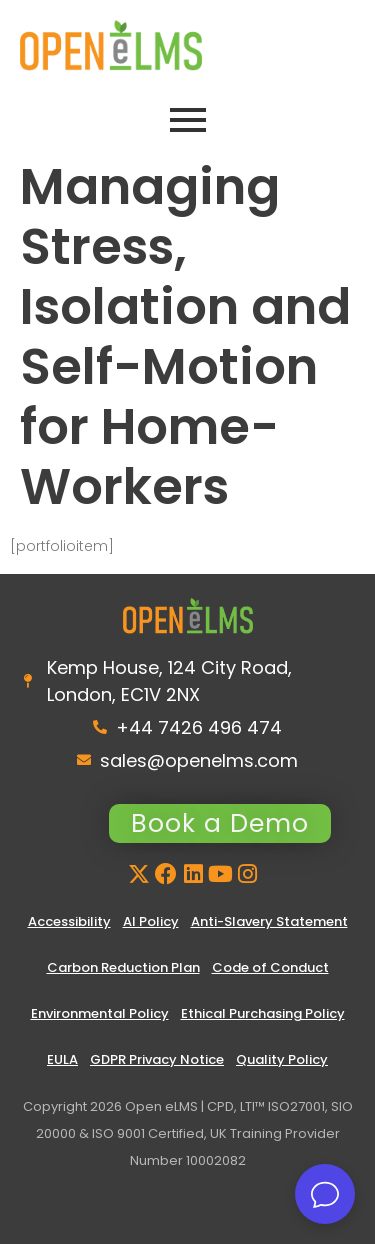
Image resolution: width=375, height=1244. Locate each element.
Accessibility (69, 921)
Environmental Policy (100, 1013)
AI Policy (151, 921)
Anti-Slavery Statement (269, 921)
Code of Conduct (270, 967)
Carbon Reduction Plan (123, 967)
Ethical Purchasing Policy (263, 1013)
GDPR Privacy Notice (157, 1059)
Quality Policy (282, 1059)
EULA (62, 1059)
